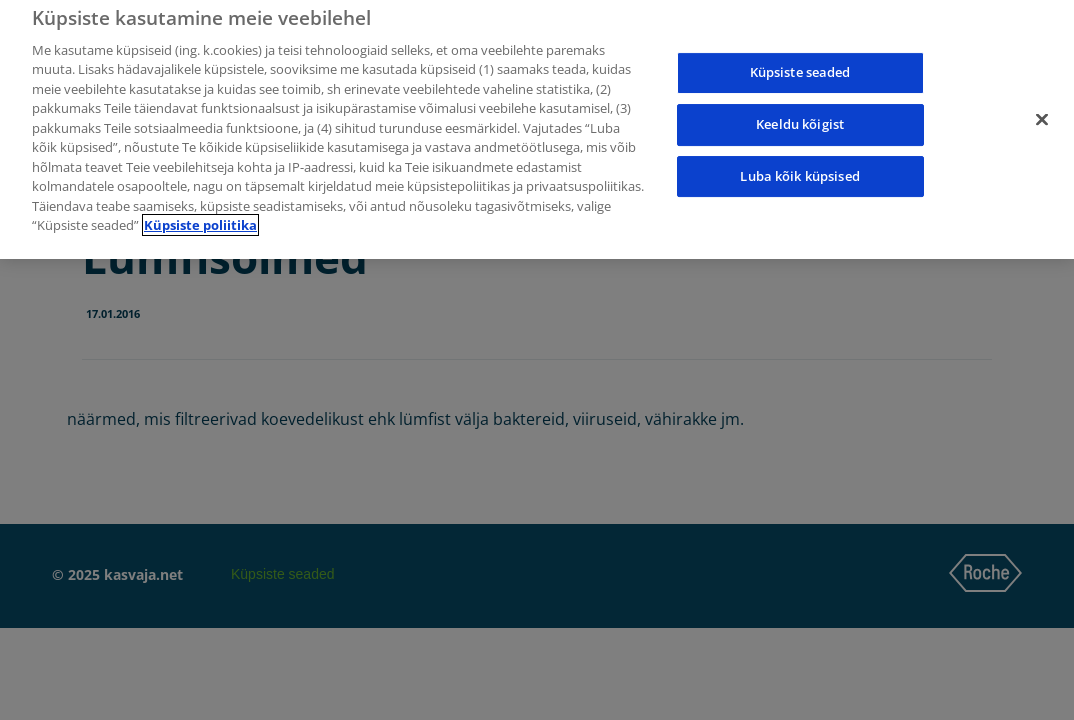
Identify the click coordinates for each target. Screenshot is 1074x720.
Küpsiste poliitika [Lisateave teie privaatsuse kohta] (200, 221)
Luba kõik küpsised (799, 172)
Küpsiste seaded (800, 68)
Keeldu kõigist (800, 120)
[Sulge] (1042, 116)
